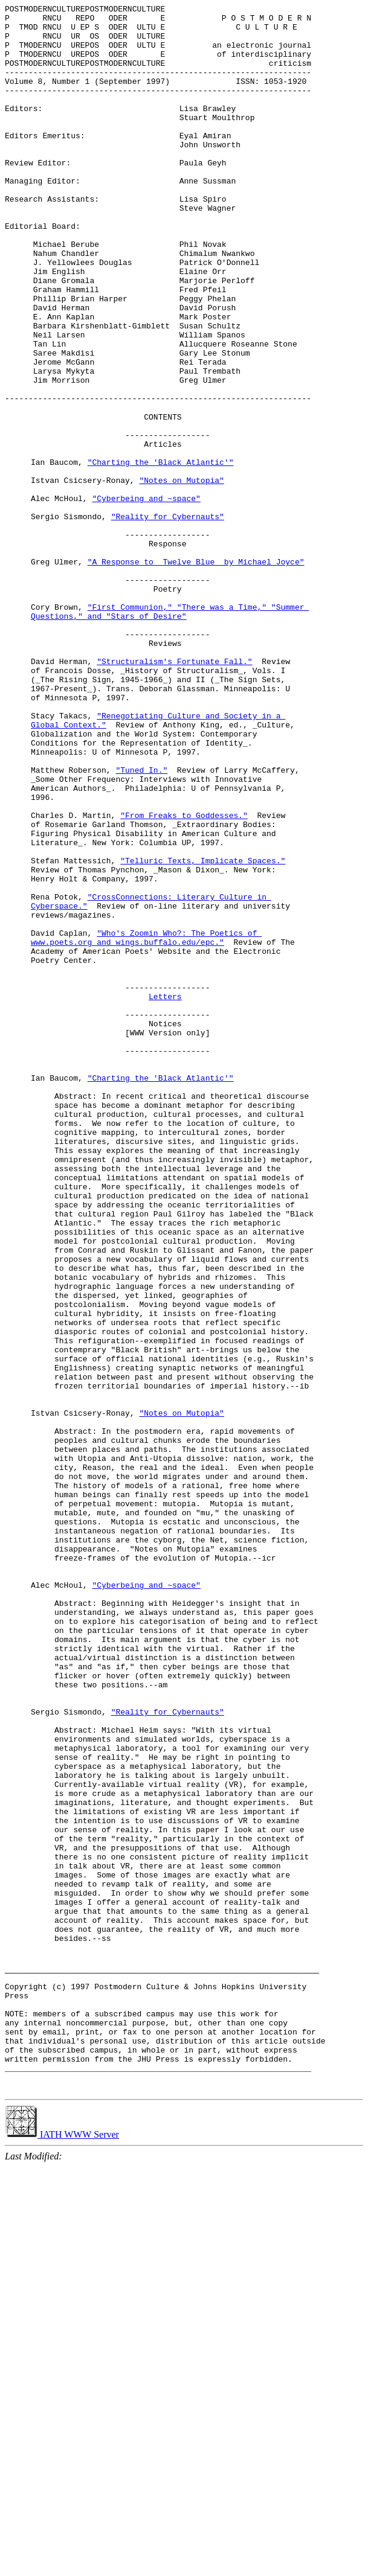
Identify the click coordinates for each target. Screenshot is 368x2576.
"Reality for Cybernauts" (167, 617)
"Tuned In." (141, 921)
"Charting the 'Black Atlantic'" (161, 552)
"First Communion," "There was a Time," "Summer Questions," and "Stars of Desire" (170, 732)
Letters (165, 1193)
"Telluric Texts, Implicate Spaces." (202, 1030)
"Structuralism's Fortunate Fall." (174, 791)
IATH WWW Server (62, 2544)
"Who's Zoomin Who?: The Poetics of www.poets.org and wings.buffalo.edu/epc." (146, 1123)
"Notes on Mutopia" (181, 574)
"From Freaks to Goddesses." (184, 976)
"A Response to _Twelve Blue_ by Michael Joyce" (196, 671)
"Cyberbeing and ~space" (146, 595)
